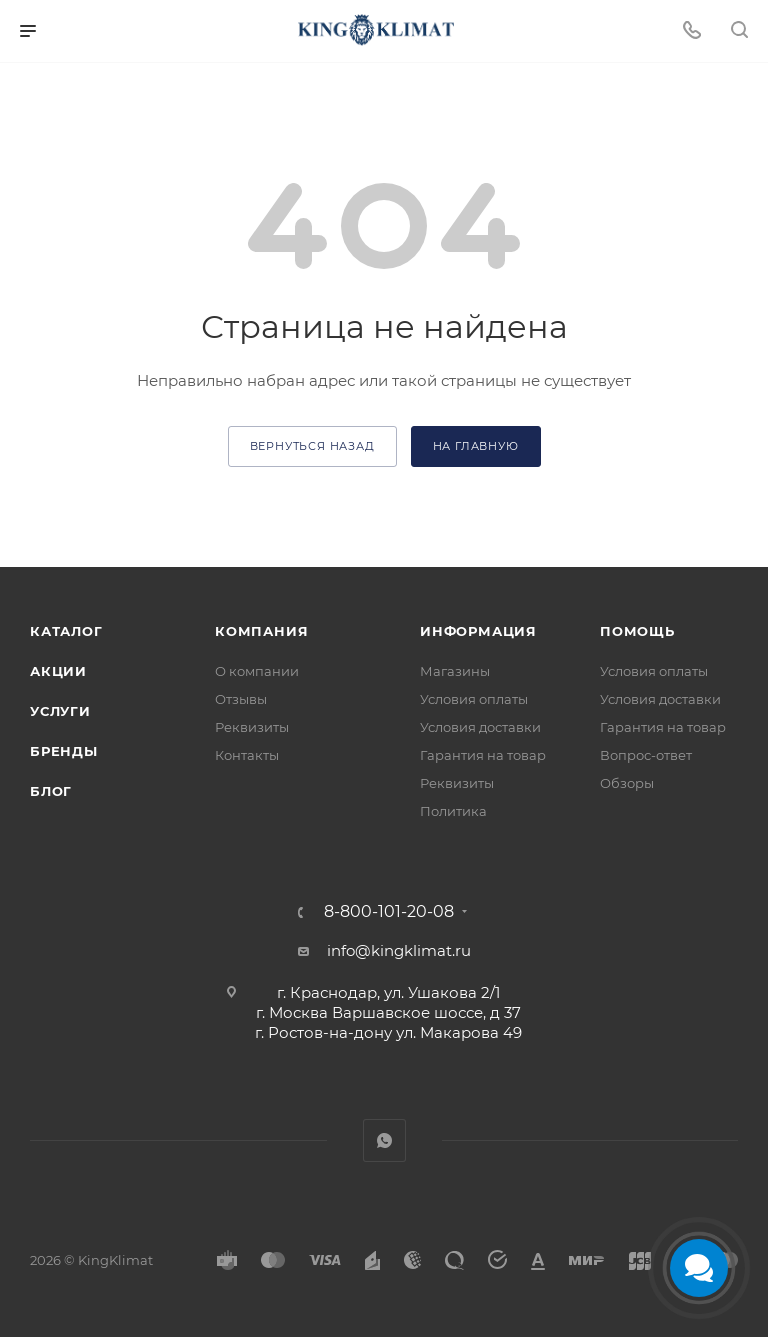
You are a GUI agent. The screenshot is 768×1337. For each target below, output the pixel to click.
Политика (453, 811)
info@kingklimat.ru (399, 950)
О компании (257, 671)
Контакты (247, 755)
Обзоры (627, 783)
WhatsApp (384, 1140)
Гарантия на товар (483, 755)
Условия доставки (480, 727)
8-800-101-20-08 (389, 912)
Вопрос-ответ (646, 755)
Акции (58, 671)
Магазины (455, 671)
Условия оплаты (474, 699)
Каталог (66, 631)
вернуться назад (312, 446)
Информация (478, 631)
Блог (51, 791)
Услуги (60, 711)
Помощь (637, 631)
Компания (261, 631)
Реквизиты (252, 727)
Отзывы (241, 699)
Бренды (64, 751)
